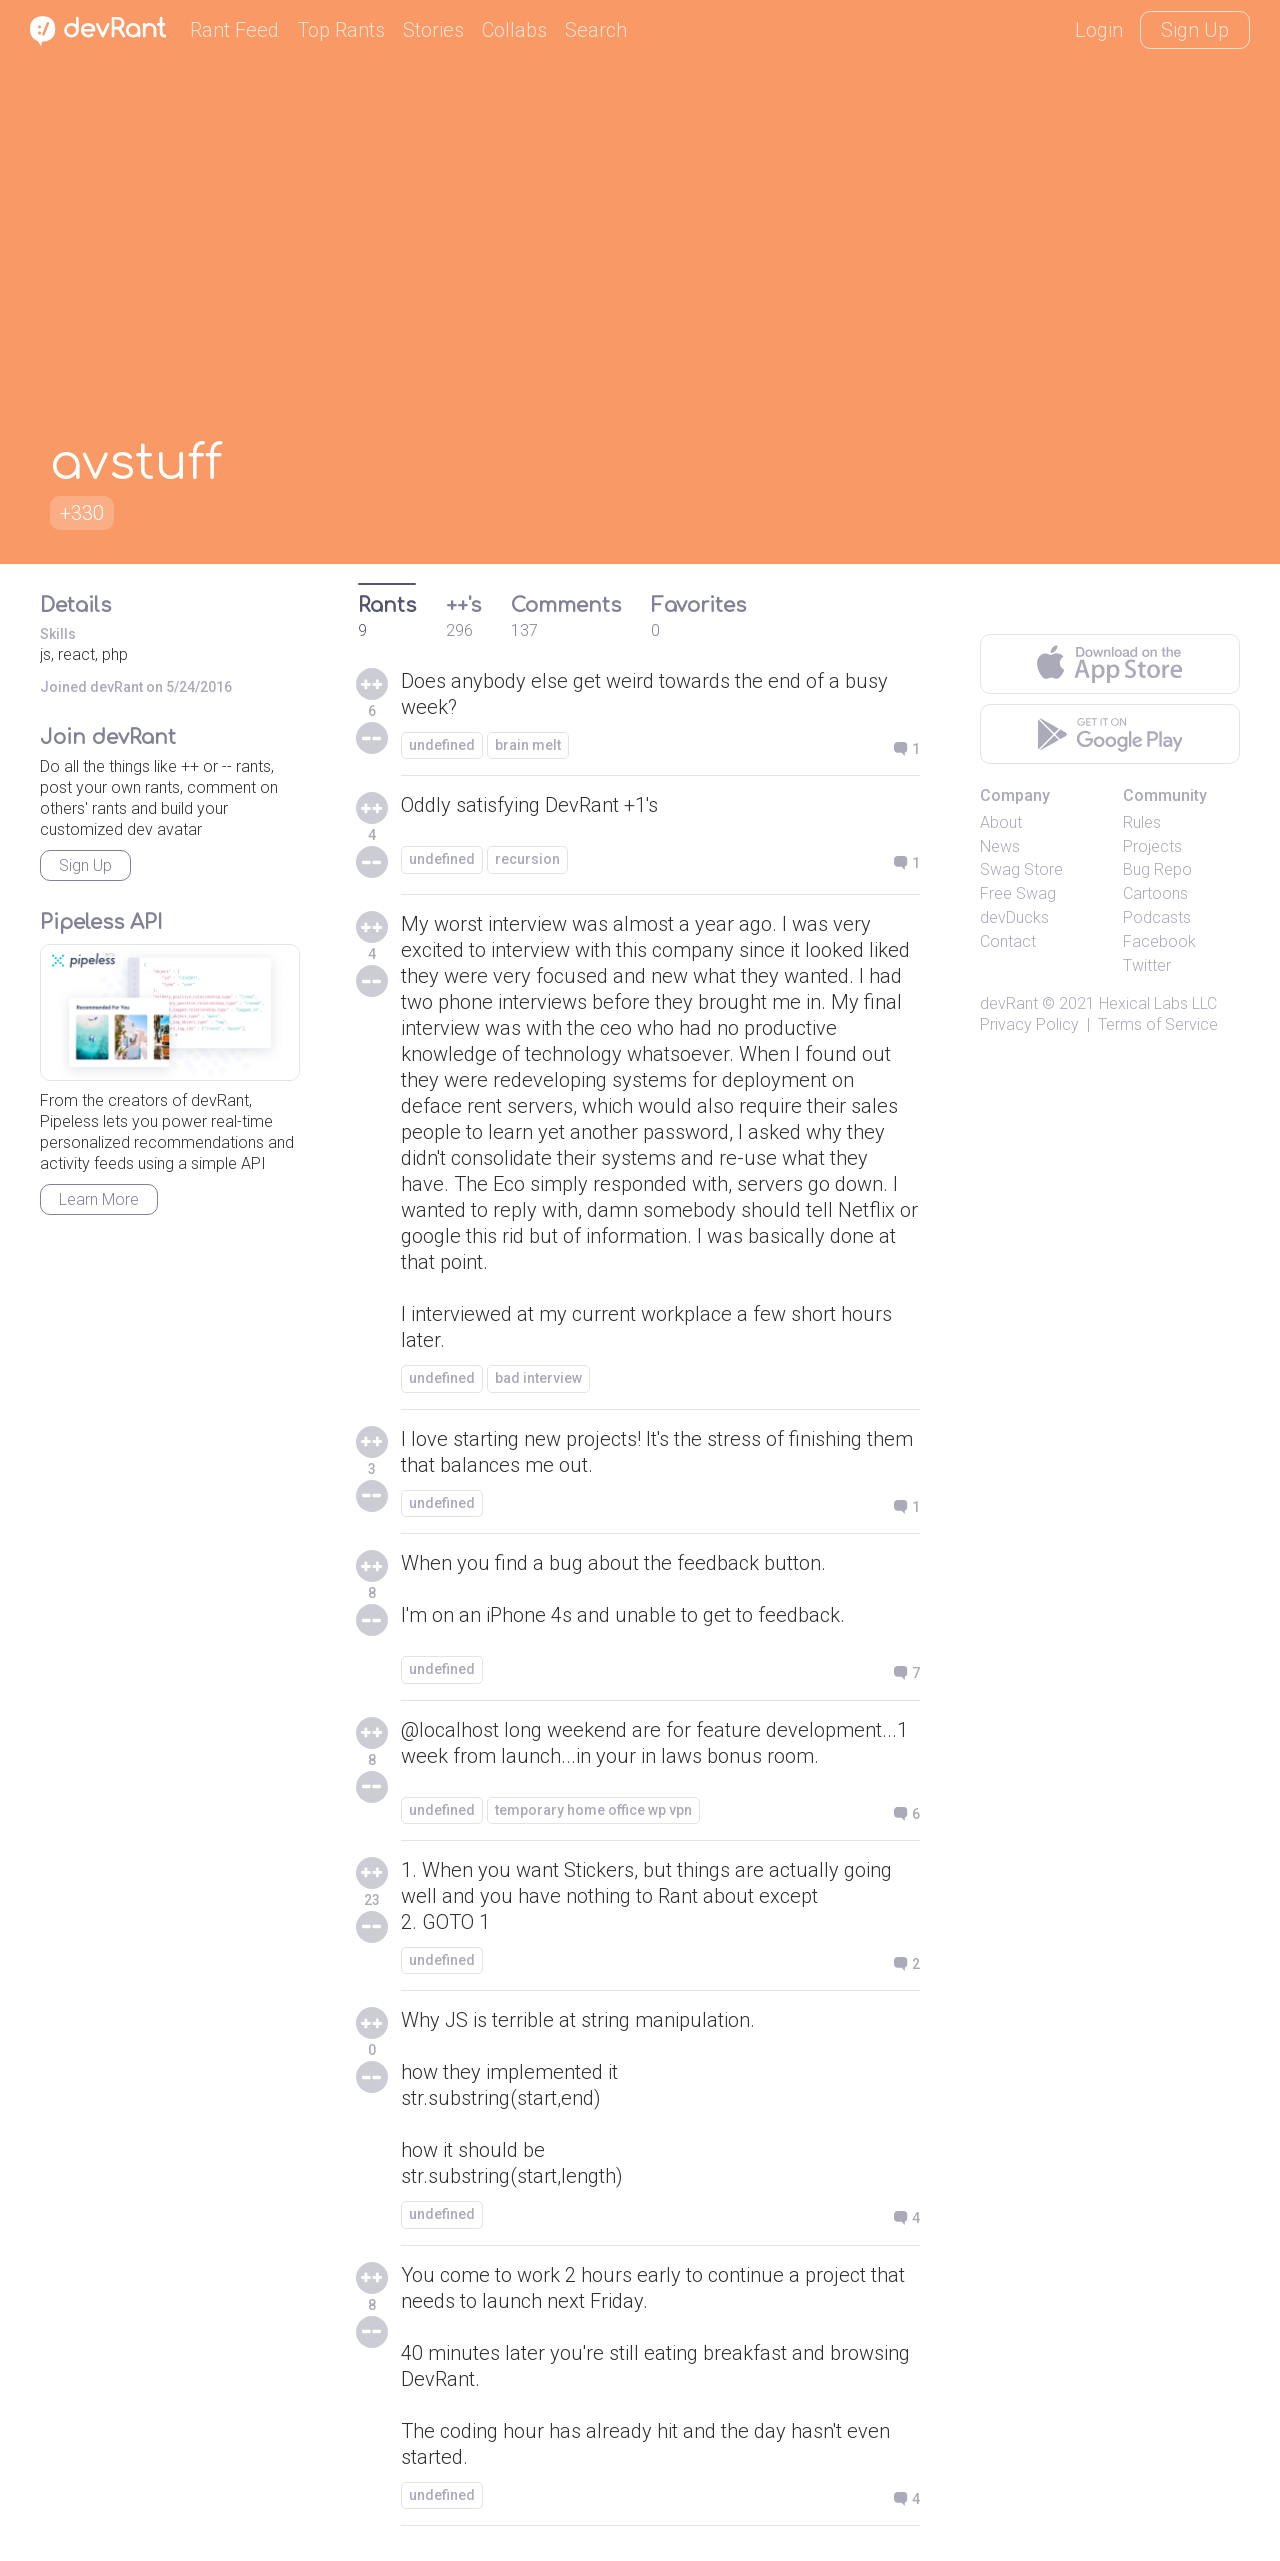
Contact (1008, 941)
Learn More (99, 1199)
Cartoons (1155, 893)
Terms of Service (1158, 1024)
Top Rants (341, 30)
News (1000, 846)
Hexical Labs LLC (1158, 1003)
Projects (1152, 846)
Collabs (514, 30)
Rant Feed (234, 30)
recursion (527, 859)
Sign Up (1195, 30)
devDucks (1014, 917)
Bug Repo (1157, 869)
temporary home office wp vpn (593, 1810)
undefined (442, 745)
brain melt (528, 745)
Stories (433, 30)
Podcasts (1157, 917)
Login (1099, 30)
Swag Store (1021, 869)
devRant (1009, 1003)
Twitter (1147, 965)
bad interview (538, 1378)
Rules (1142, 822)
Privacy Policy (1029, 1024)
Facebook (1159, 941)
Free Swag (1018, 893)
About (1001, 822)
